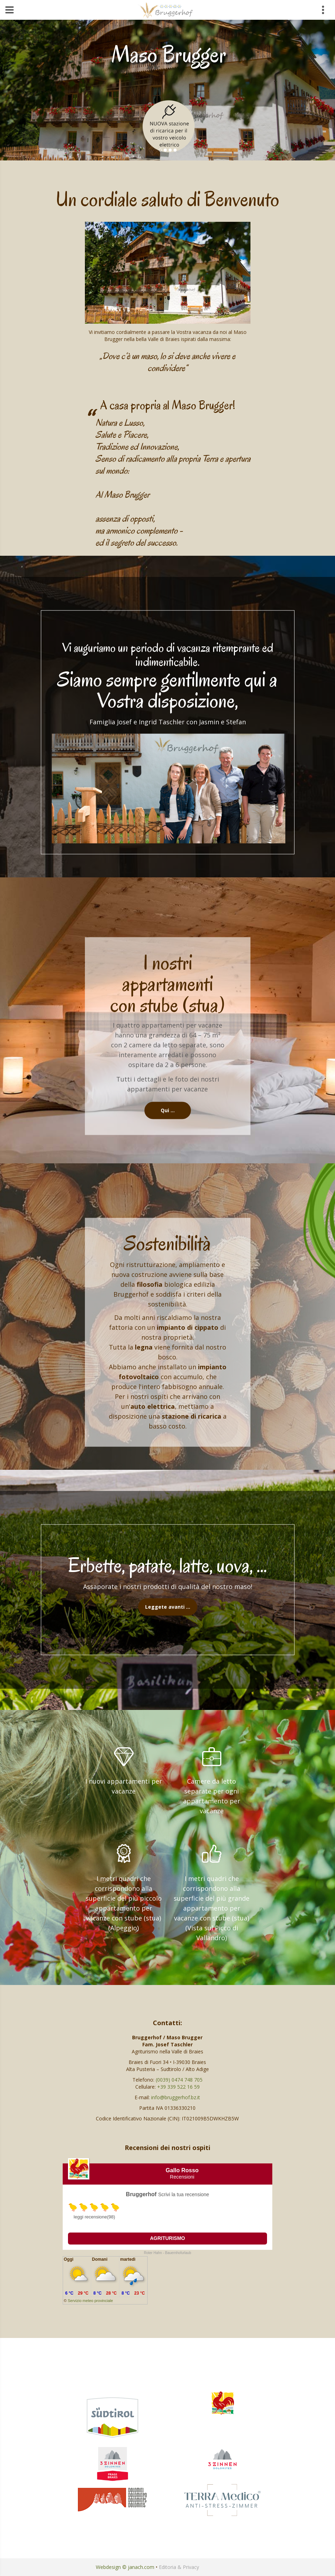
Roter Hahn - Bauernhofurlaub (167, 2253)
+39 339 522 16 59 (178, 2086)
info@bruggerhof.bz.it (175, 2097)
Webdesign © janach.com (125, 2567)
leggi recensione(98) (94, 2216)
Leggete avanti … (167, 1606)
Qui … (168, 1110)
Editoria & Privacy (179, 2567)
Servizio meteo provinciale (90, 2300)
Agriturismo (167, 2238)
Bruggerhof (141, 2194)
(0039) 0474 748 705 (179, 2079)
